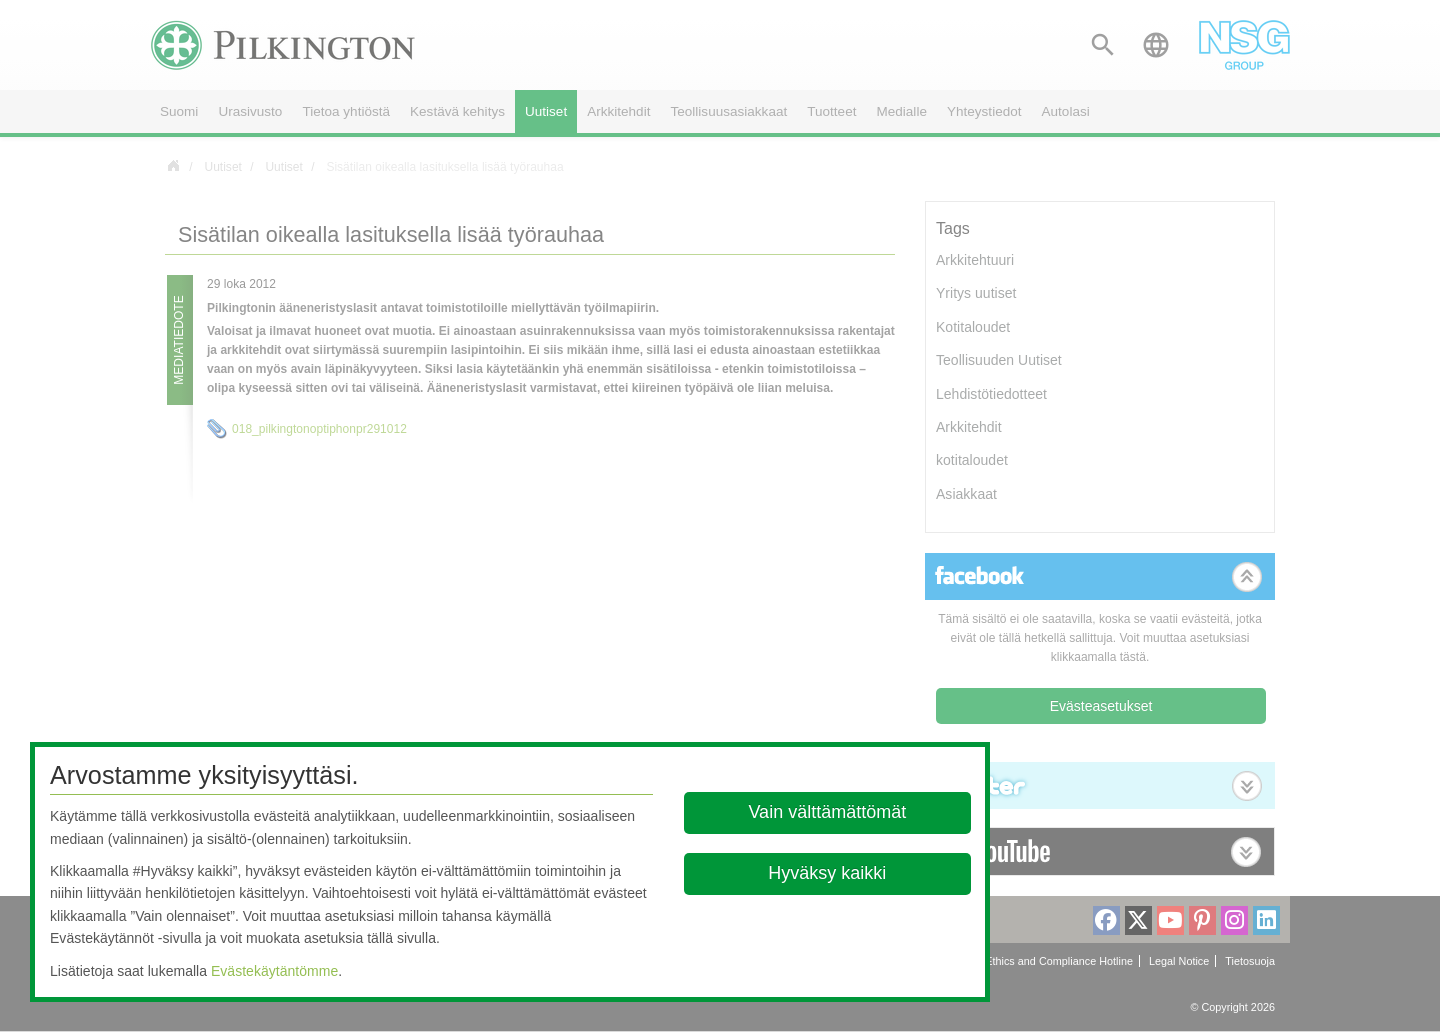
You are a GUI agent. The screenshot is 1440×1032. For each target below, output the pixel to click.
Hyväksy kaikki (828, 873)
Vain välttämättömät (828, 812)
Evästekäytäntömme (274, 971)
